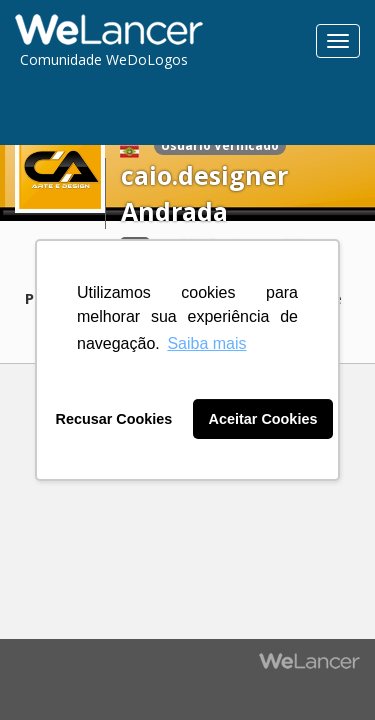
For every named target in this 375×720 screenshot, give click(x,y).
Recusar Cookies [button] (114, 419)
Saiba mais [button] (206, 343)
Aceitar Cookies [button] (263, 419)
